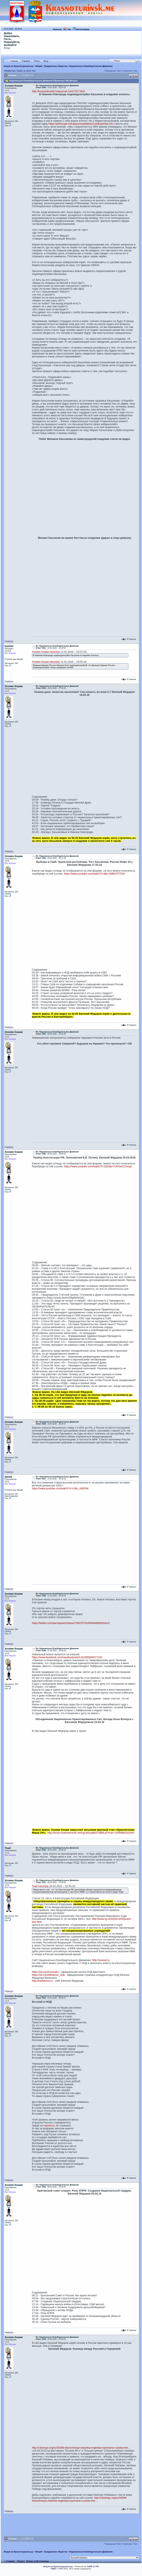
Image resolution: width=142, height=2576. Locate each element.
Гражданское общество (55, 66)
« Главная (10, 2561)
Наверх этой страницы (37, 2561)
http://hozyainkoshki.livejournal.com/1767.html (58, 91)
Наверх (9, 641)
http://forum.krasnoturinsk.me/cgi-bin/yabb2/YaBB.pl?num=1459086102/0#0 (90, 1832)
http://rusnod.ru (101, 1960)
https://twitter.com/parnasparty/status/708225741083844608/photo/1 (71, 1623)
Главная (14, 61)
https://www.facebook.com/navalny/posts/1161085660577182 (67, 1657)
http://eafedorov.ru (42, 1980)
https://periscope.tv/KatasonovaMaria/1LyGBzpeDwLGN (81, 123)
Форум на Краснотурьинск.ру (18, 66)
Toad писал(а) (40, 1886)
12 (24, 75)
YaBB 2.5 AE (93, 2566)
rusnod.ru (49, 2125)
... (19, 75)
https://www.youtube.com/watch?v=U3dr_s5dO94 (60, 1488)
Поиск (36, 61)
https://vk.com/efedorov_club (48, 1974)
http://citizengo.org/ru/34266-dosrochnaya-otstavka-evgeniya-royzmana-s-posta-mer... (81, 2447)
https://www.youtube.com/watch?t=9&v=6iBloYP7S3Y (94, 873)
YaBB (53, 2569)
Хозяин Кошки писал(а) (46, 651)
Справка (26, 61)
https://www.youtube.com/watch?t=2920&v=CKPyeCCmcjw (98, 1166)
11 (22, 75)
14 (29, 75)
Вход (7, 47)
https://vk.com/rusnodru (45, 1971)
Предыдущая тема (112, 71)
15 (32, 75)
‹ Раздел (20, 2561)
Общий (38, 66)
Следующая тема (129, 71)
